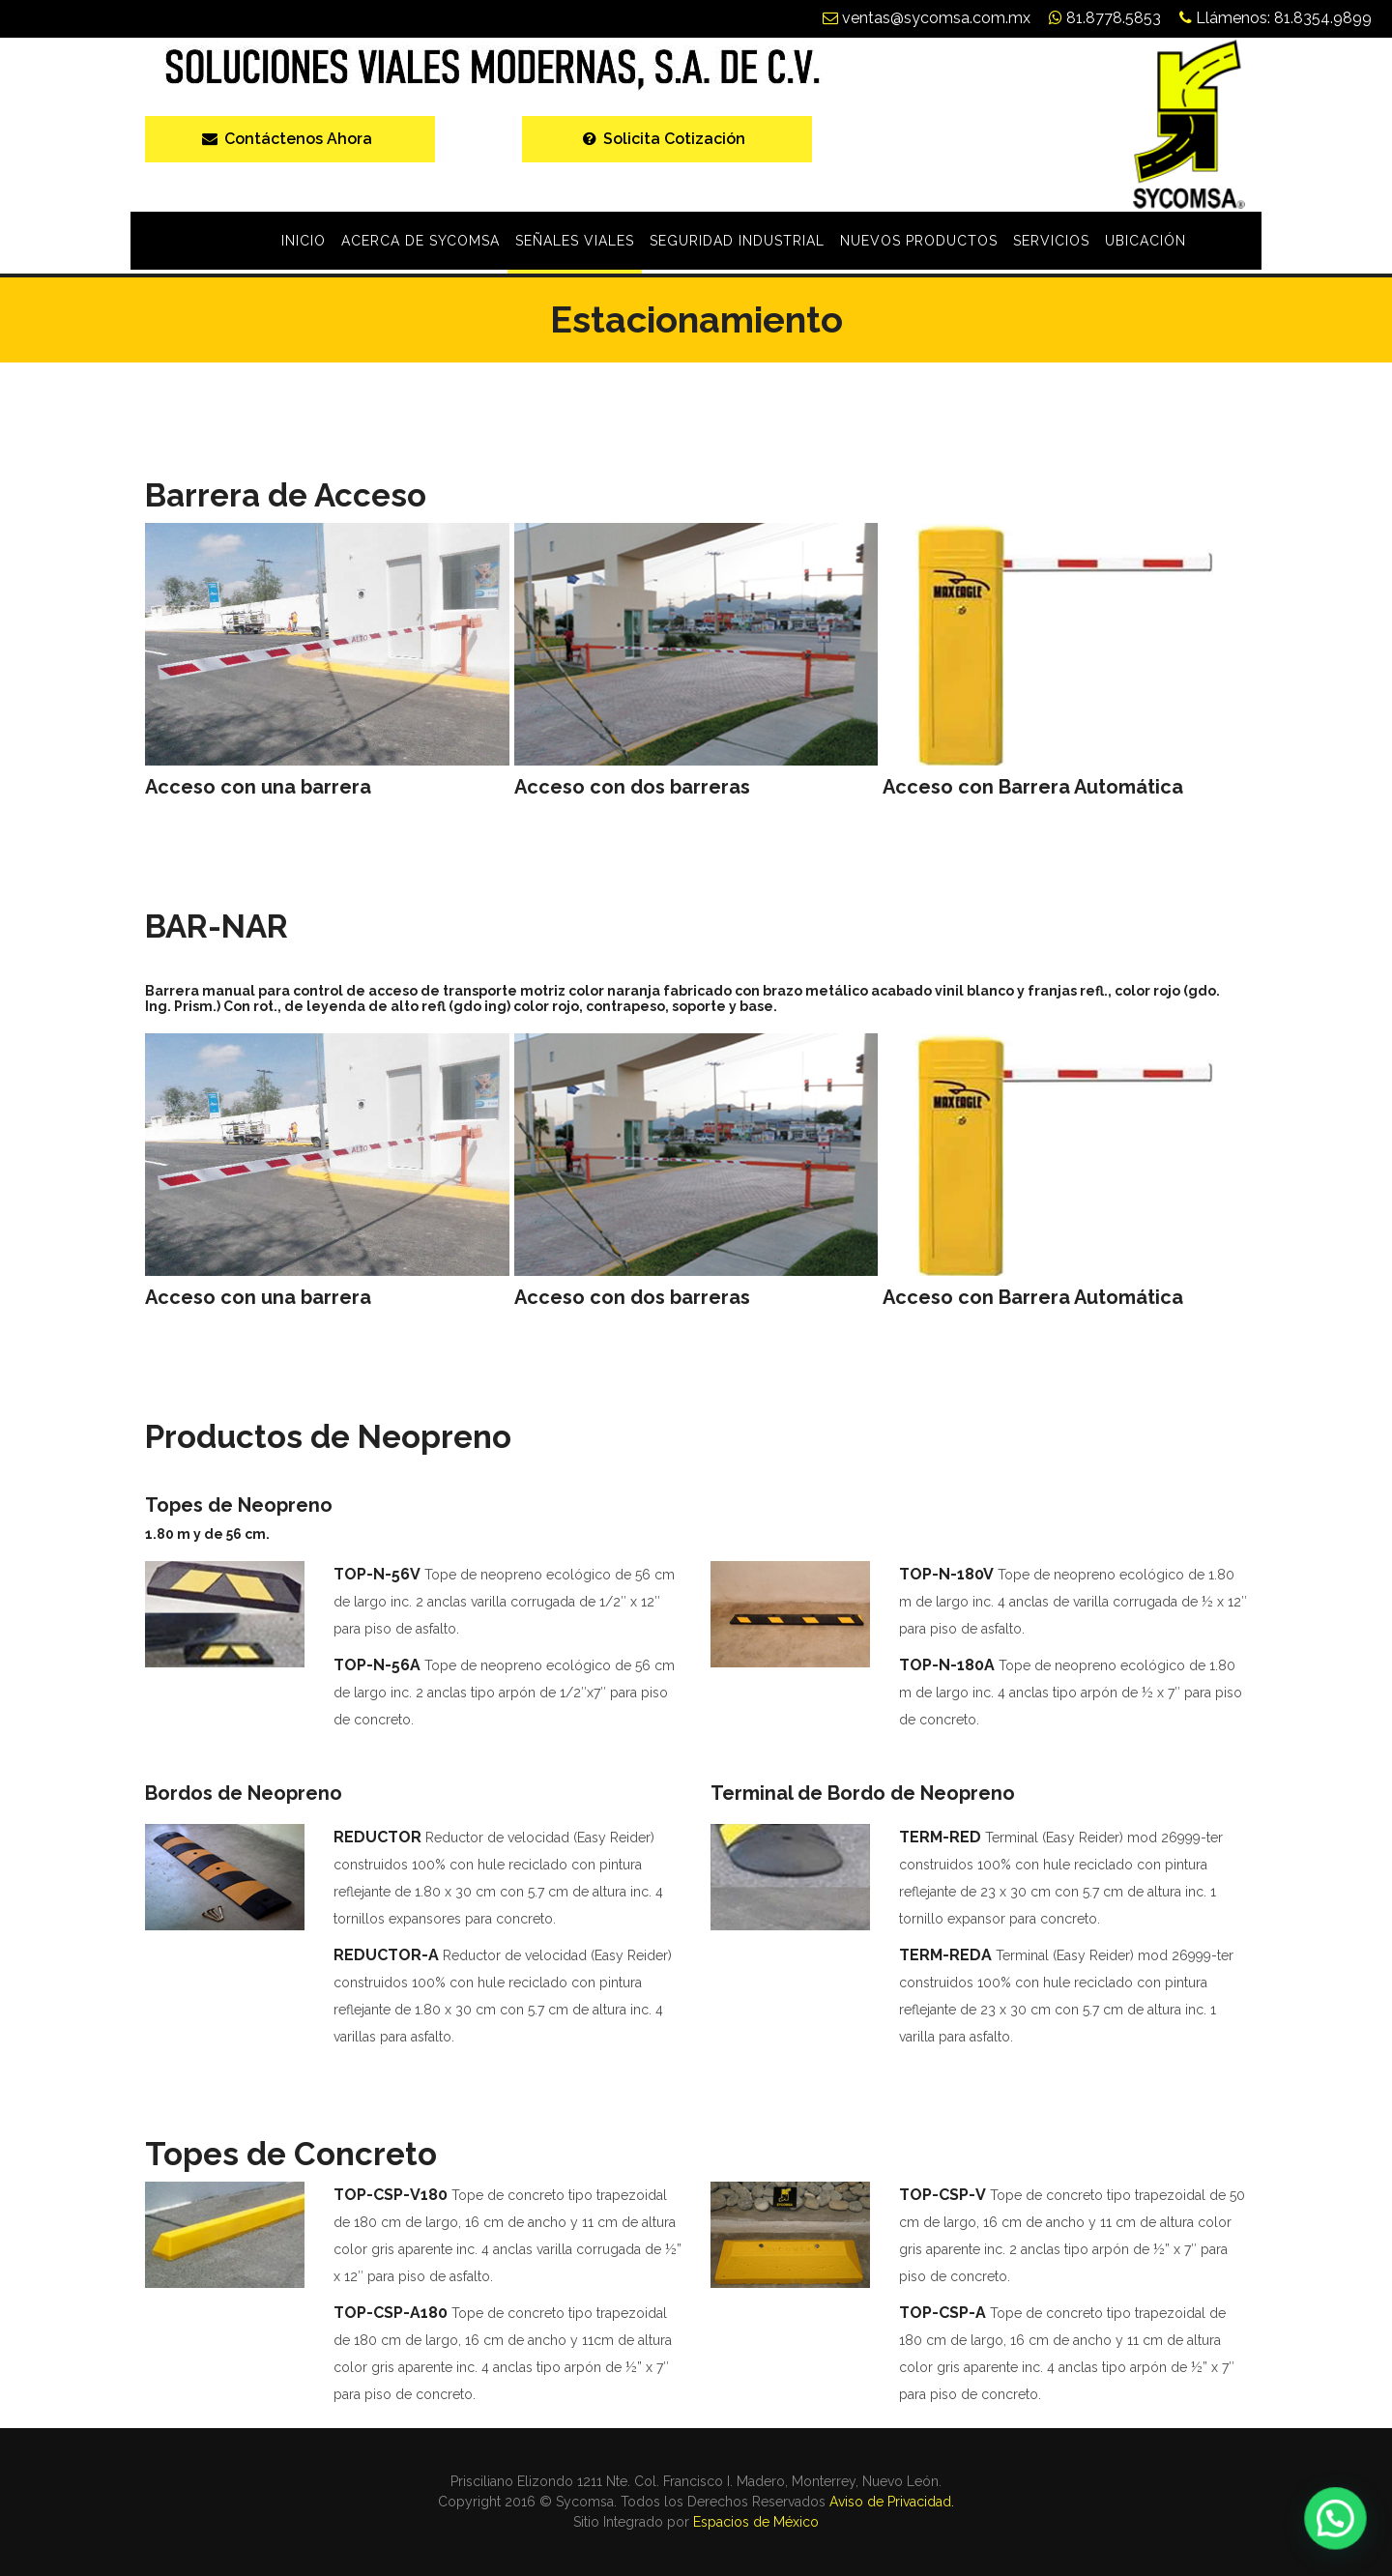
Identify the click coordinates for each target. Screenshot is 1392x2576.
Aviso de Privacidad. (891, 2501)
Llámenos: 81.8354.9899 (1275, 18)
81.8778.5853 (1105, 18)
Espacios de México (756, 2522)
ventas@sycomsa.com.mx (926, 18)
